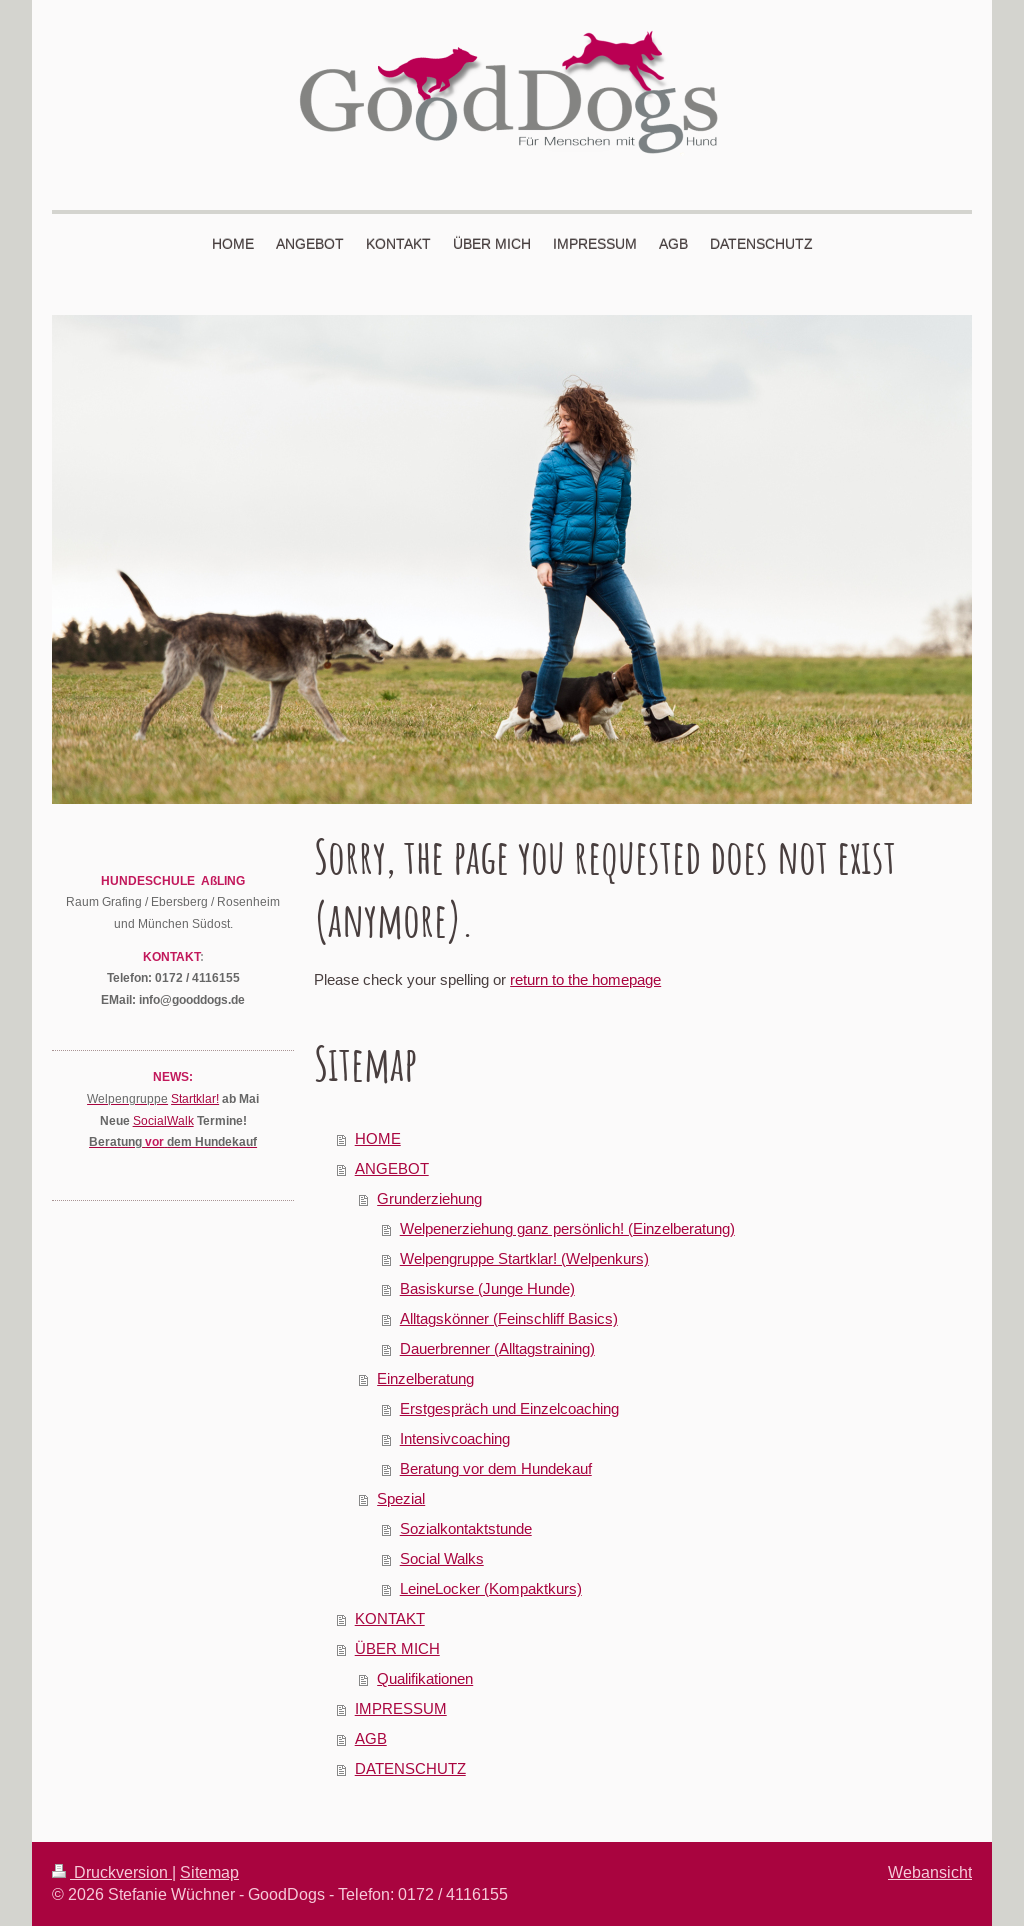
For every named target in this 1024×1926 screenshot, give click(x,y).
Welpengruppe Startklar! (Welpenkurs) (524, 1258)
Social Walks (442, 1558)
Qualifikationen (425, 1678)
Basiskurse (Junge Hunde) (487, 1288)
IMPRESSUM (401, 1708)
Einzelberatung (425, 1378)
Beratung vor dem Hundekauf (496, 1468)
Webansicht (930, 1872)
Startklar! (195, 1098)
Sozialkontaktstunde (466, 1528)
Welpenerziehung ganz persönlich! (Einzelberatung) (567, 1228)
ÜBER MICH (397, 1648)
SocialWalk (163, 1120)
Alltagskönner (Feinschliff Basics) (509, 1318)
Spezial (401, 1498)
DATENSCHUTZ (410, 1768)
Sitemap (209, 1872)
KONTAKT (390, 1618)
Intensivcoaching (455, 1438)
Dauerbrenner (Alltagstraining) (497, 1348)
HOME (378, 1138)
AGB (371, 1738)
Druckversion (112, 1872)
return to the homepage (585, 979)
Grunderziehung (429, 1198)
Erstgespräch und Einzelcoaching (509, 1408)
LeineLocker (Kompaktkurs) (491, 1588)
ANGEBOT (392, 1168)
